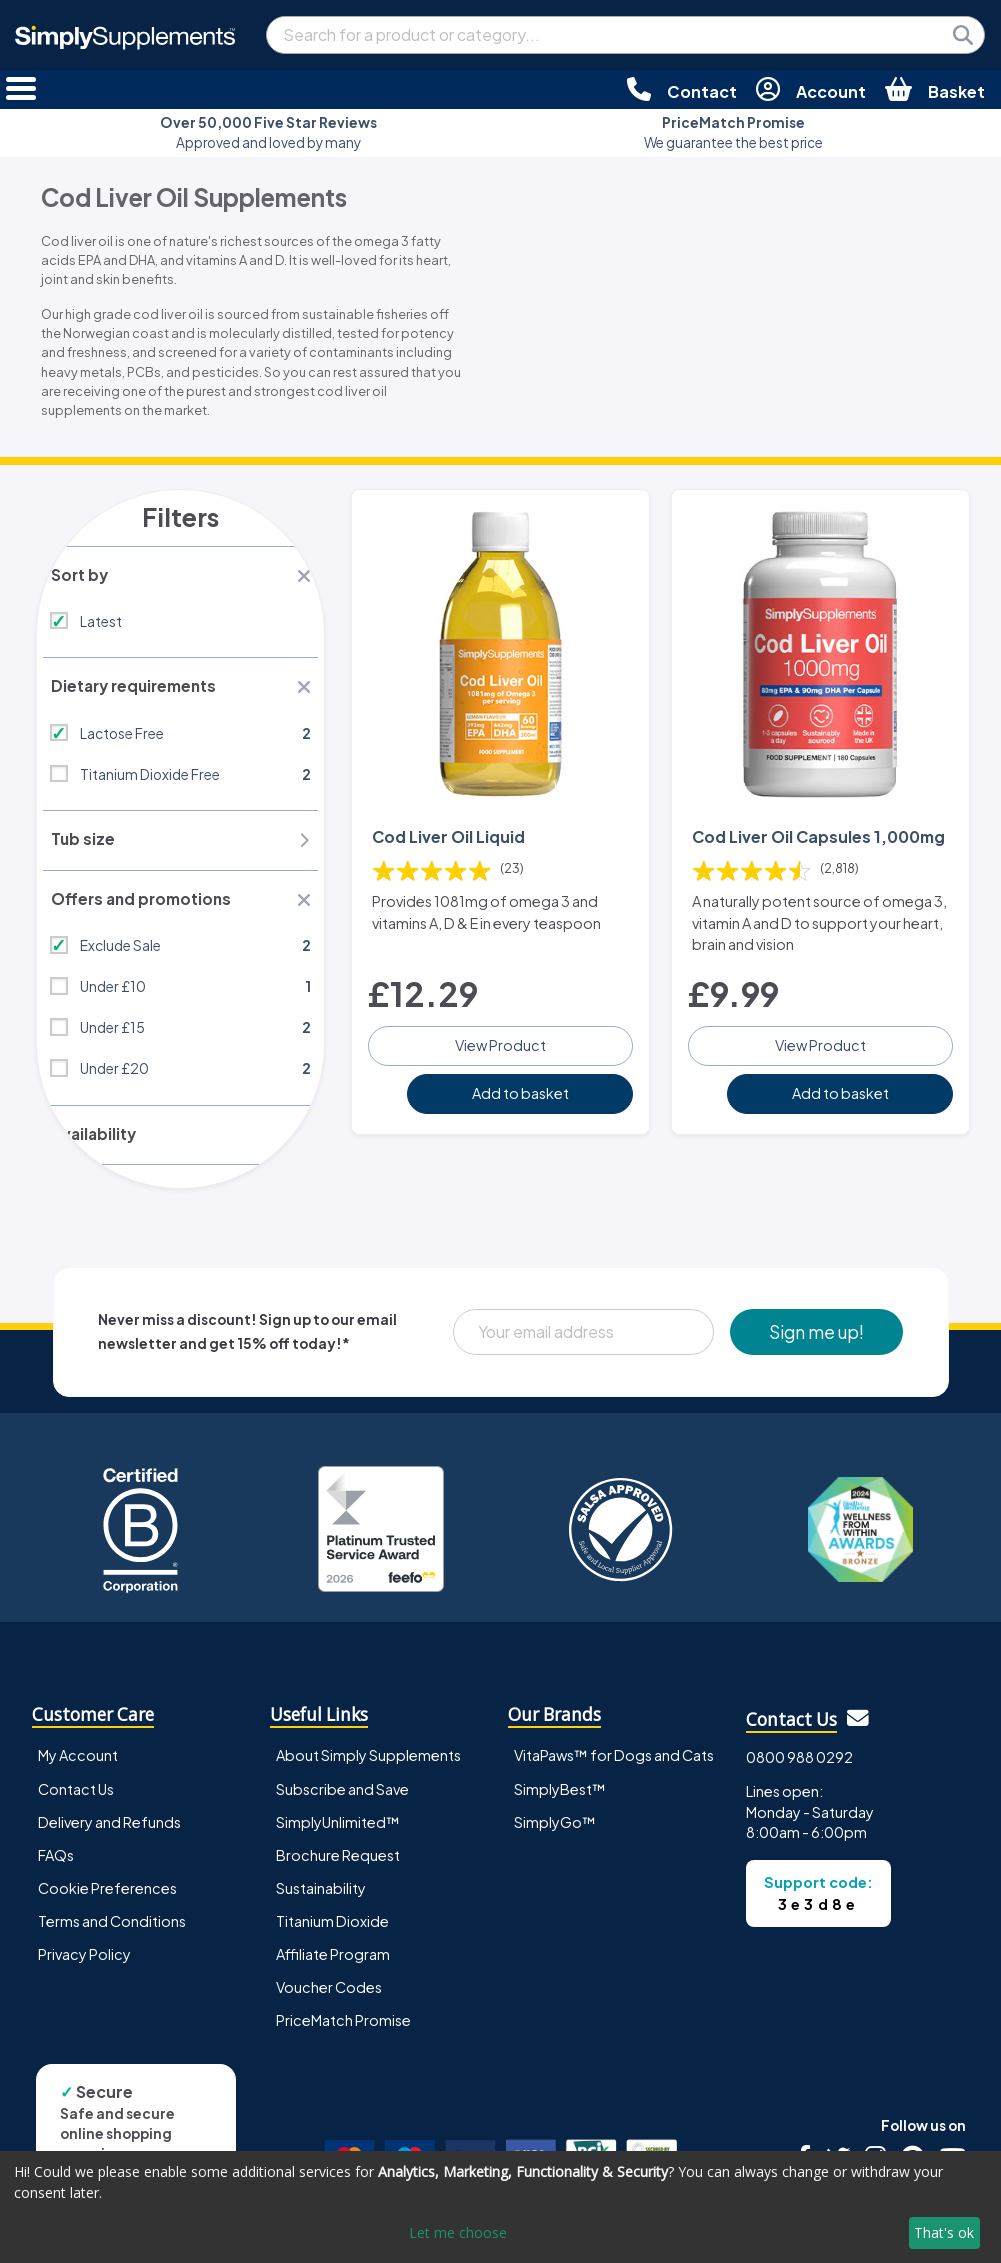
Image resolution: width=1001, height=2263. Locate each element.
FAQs (56, 1868)
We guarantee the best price (733, 132)
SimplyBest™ (560, 1802)
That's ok (944, 2232)
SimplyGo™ (555, 1835)
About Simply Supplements (368, 1769)
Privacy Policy (84, 1967)
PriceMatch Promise (343, 2033)
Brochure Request (338, 1868)
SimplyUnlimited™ (338, 1835)
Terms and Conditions (112, 1934)
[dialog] (500, 2207)
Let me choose (458, 2232)
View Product (500, 1060)
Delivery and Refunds (109, 1835)
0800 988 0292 (799, 1770)
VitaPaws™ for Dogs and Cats (614, 1769)
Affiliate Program (333, 1967)
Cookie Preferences (107, 1901)
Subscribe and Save (342, 1802)
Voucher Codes (329, 2000)
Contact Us (76, 1802)
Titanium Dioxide (332, 1934)
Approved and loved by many (268, 132)
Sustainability (321, 1901)
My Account (78, 1769)
